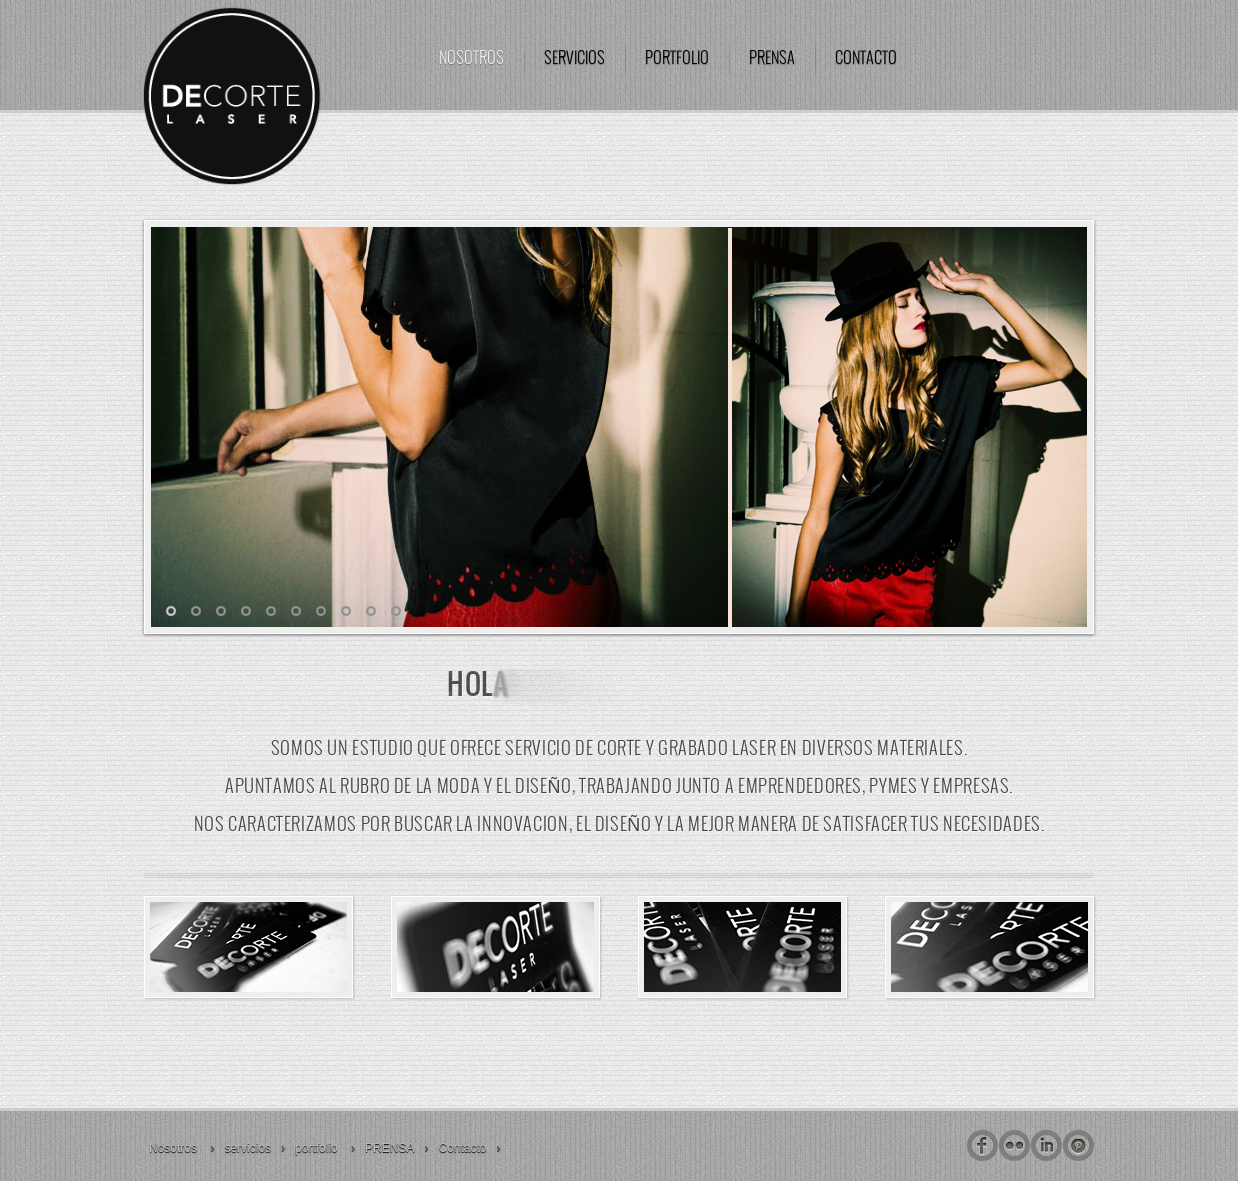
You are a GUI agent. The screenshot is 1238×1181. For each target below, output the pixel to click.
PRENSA (772, 58)
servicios (574, 58)
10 (396, 611)
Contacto (866, 58)
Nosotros (471, 58)
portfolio (677, 58)
